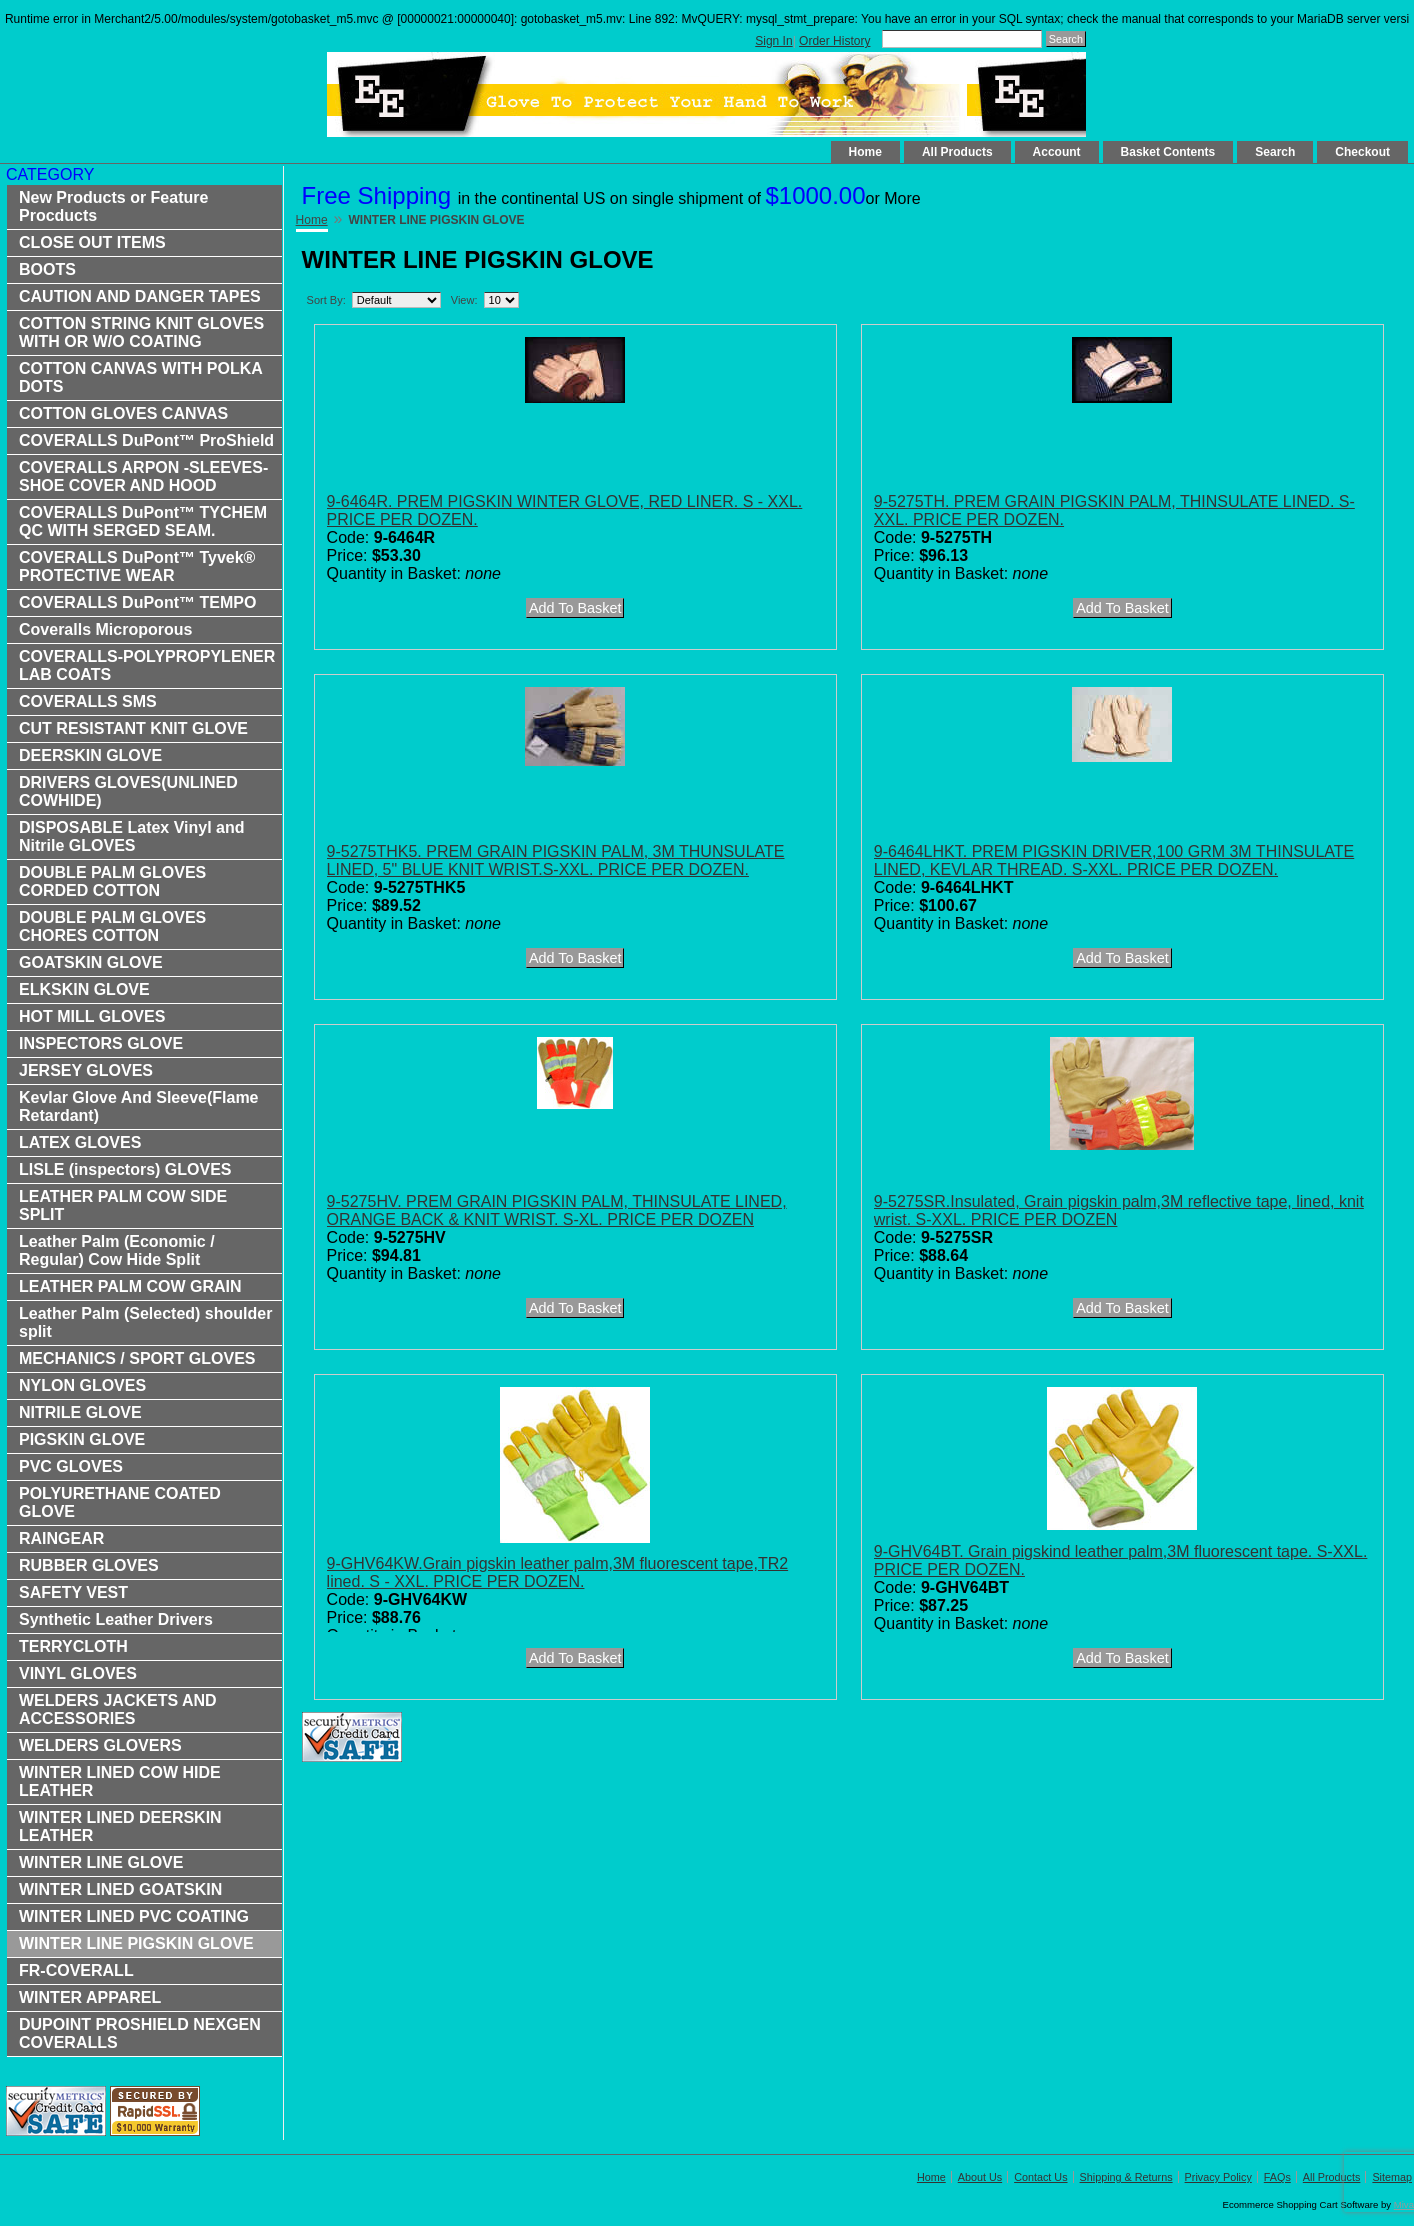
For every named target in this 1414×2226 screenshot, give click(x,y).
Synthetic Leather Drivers (116, 1619)
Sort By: (326, 300)
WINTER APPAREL (90, 1997)
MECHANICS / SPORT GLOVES (137, 1358)
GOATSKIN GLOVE (91, 962)
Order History (834, 41)
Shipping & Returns (1126, 2177)
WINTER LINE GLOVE (101, 1862)
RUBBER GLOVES (89, 1565)
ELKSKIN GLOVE (84, 989)
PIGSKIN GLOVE (82, 1439)
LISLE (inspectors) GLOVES (125, 1169)
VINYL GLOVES (78, 1673)
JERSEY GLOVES (86, 1070)
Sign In (773, 41)
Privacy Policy (1218, 2177)
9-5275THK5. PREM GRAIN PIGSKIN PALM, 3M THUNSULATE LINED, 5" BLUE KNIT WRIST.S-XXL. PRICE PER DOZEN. (556, 860)
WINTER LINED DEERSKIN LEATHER (120, 1826)
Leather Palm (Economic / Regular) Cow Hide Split (117, 1250)
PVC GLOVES (71, 1466)
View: (464, 300)
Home (865, 152)
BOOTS (47, 269)
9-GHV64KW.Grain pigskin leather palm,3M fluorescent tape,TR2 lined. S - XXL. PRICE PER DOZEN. (558, 1572)
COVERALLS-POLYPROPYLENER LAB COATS (147, 665)
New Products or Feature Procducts (113, 206)
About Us (980, 2177)
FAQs (1277, 2177)
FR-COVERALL (76, 1970)
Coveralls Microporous (105, 629)
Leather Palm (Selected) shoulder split (145, 1322)
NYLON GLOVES (82, 1385)
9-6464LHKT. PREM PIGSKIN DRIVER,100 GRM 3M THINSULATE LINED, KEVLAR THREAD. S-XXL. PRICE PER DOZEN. (1114, 860)
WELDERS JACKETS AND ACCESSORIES (118, 1709)
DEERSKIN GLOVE (90, 755)
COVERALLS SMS (88, 701)
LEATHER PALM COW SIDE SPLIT (123, 1205)
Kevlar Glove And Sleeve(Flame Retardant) (139, 1106)
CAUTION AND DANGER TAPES (140, 296)
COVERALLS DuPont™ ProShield (146, 440)
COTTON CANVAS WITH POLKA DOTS (140, 377)
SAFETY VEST (73, 1592)
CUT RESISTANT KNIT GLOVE (133, 728)
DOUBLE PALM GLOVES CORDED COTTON (112, 881)
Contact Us (1040, 2177)
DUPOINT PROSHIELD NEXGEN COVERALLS (140, 2033)
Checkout (1362, 152)
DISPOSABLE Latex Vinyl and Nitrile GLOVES (132, 836)
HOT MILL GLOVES (92, 1016)
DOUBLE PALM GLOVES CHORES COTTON (112, 926)
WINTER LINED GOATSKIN (120, 1889)
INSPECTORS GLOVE (101, 1043)
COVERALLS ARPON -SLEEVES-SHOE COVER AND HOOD (143, 476)
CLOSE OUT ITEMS (92, 242)
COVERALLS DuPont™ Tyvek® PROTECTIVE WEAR (137, 566)
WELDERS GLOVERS (100, 1745)
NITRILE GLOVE (80, 1412)
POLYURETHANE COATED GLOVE (120, 1502)
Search (1275, 152)
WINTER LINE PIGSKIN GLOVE (136, 1943)
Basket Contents (1168, 152)
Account (1057, 152)
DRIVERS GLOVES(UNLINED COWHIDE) (128, 791)
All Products (957, 152)
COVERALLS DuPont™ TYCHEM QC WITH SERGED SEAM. (143, 521)
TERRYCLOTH (73, 1646)
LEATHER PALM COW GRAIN (130, 1286)
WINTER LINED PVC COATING (134, 1916)
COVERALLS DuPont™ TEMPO (137, 602)
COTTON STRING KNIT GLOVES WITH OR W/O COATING (141, 332)
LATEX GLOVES (80, 1142)
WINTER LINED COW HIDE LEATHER (120, 1781)
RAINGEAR (61, 1538)
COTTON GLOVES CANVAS (123, 413)
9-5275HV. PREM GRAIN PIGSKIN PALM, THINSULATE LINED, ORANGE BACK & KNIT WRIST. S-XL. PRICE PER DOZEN (557, 1210)
